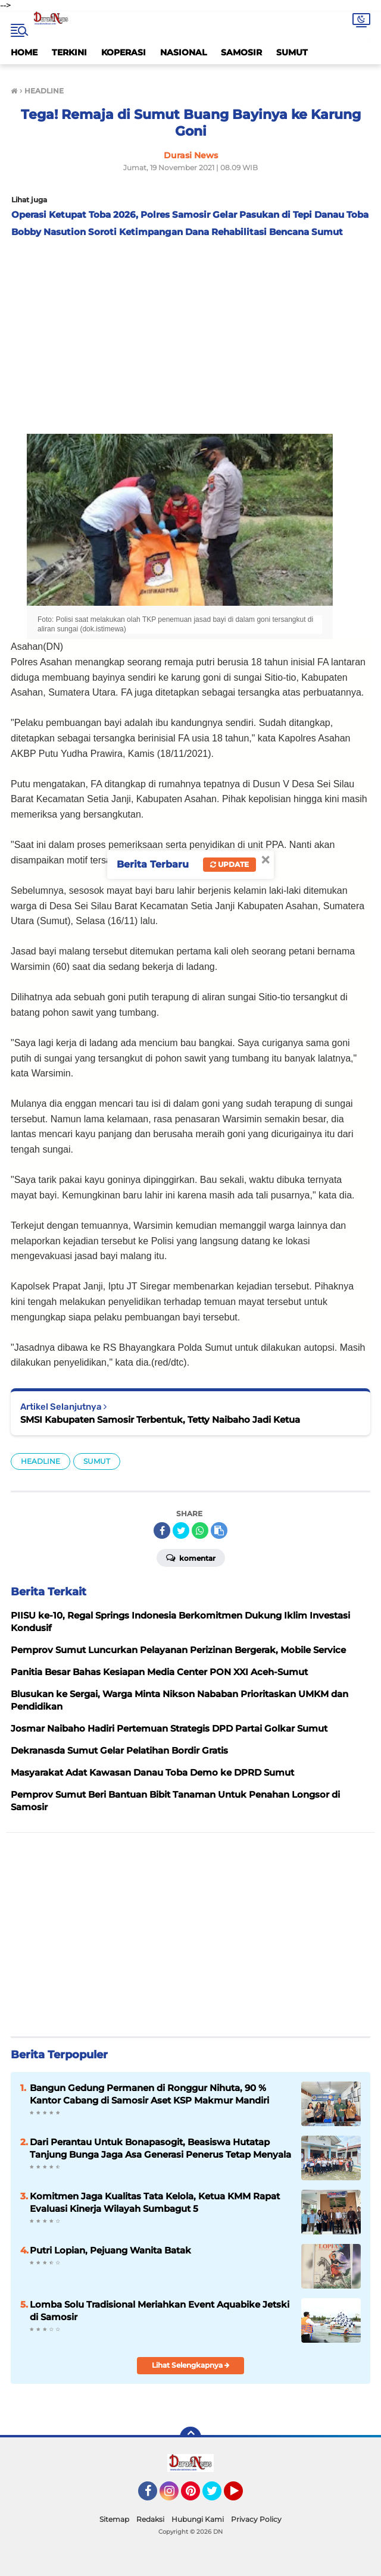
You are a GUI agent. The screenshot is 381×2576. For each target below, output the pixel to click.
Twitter (217, 2496)
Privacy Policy (256, 2519)
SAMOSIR (241, 52)
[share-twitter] (181, 1530)
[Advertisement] (190, 332)
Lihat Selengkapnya (191, 2365)
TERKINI (69, 52)
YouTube (242, 2496)
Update (229, 864)
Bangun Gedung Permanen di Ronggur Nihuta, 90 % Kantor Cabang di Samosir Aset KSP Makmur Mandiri (149, 2094)
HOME (24, 52)
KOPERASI (123, 52)
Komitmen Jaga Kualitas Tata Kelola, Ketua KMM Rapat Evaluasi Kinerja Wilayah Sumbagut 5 (155, 2202)
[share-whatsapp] (200, 1530)
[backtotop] (190, 2437)
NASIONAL (183, 52)
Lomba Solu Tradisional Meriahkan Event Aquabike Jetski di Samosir (159, 2311)
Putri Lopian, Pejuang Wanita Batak (110, 2250)
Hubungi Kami (197, 2519)
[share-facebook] (162, 1530)
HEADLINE (40, 1461)
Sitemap (114, 2519)
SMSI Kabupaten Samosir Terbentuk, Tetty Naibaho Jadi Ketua (160, 1419)
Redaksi (150, 2519)
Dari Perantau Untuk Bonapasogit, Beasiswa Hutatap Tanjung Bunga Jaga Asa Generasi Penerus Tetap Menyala (160, 2148)
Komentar (191, 1557)
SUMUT (292, 52)
